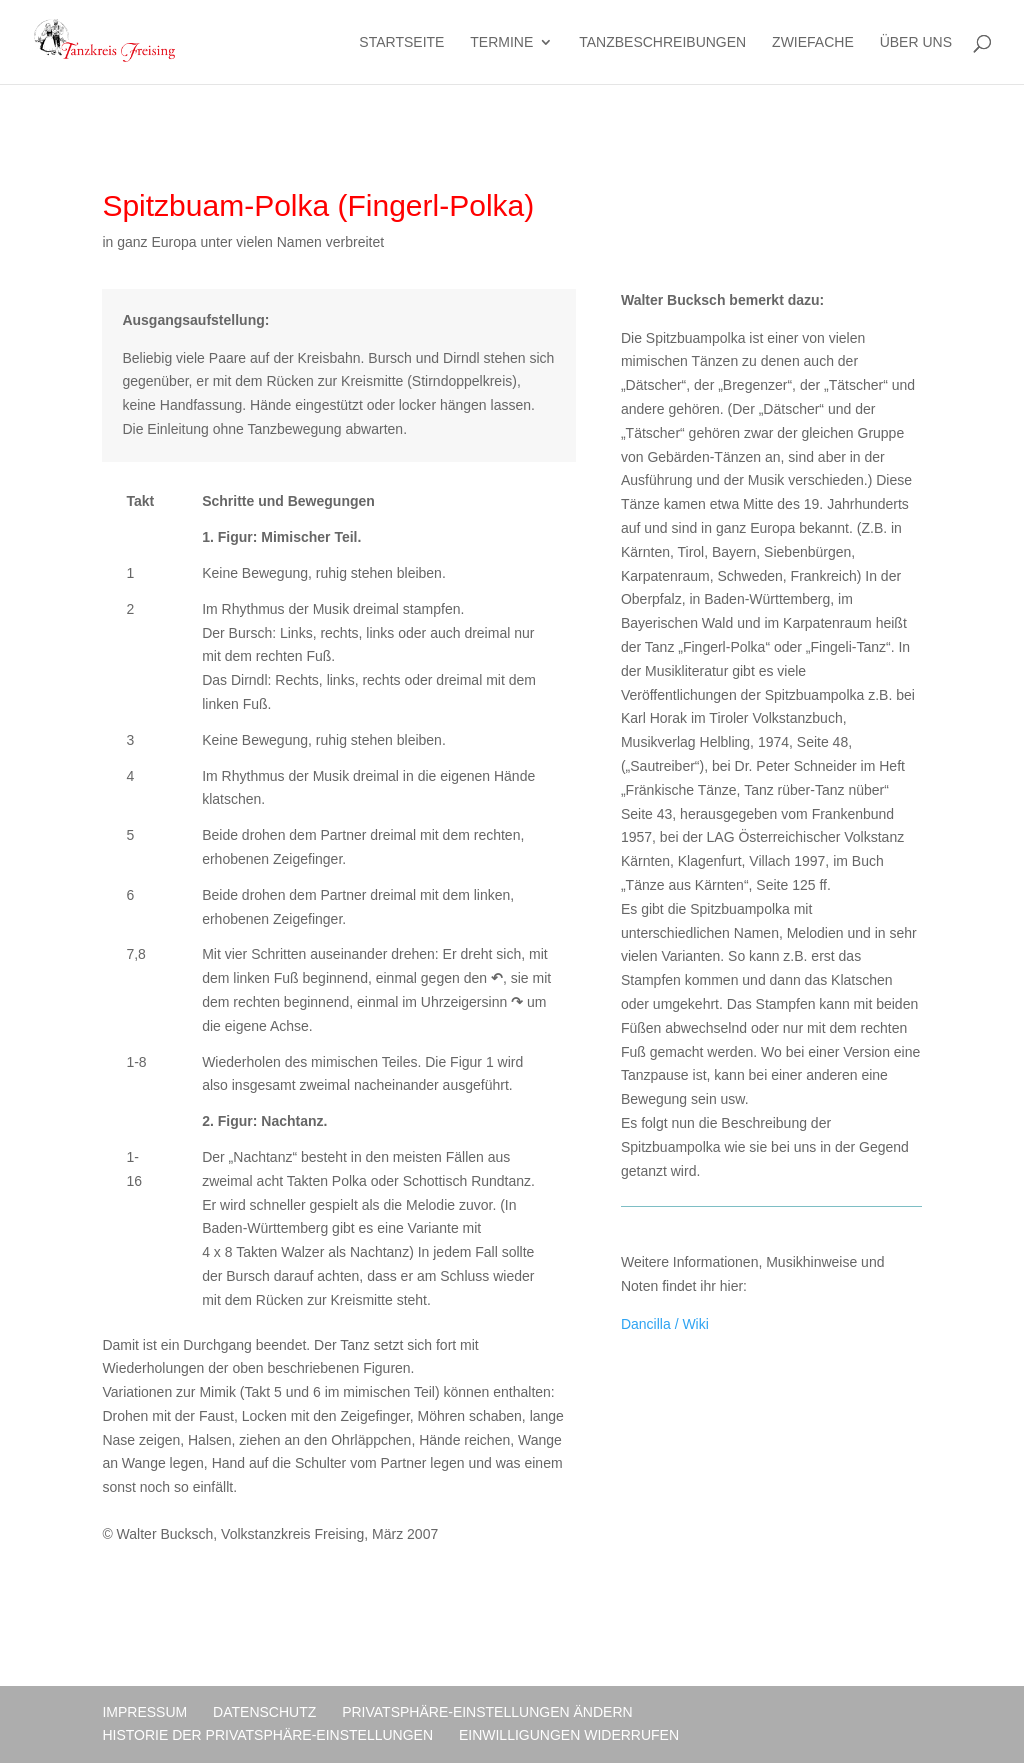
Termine (501, 42)
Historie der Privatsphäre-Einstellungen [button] (267, 1735)
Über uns (916, 42)
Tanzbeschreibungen (662, 42)
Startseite (401, 42)
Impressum (144, 1712)
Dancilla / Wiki (665, 1324)
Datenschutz (264, 1712)
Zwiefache (813, 42)
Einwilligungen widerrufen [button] (569, 1735)
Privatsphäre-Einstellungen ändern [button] (487, 1712)
